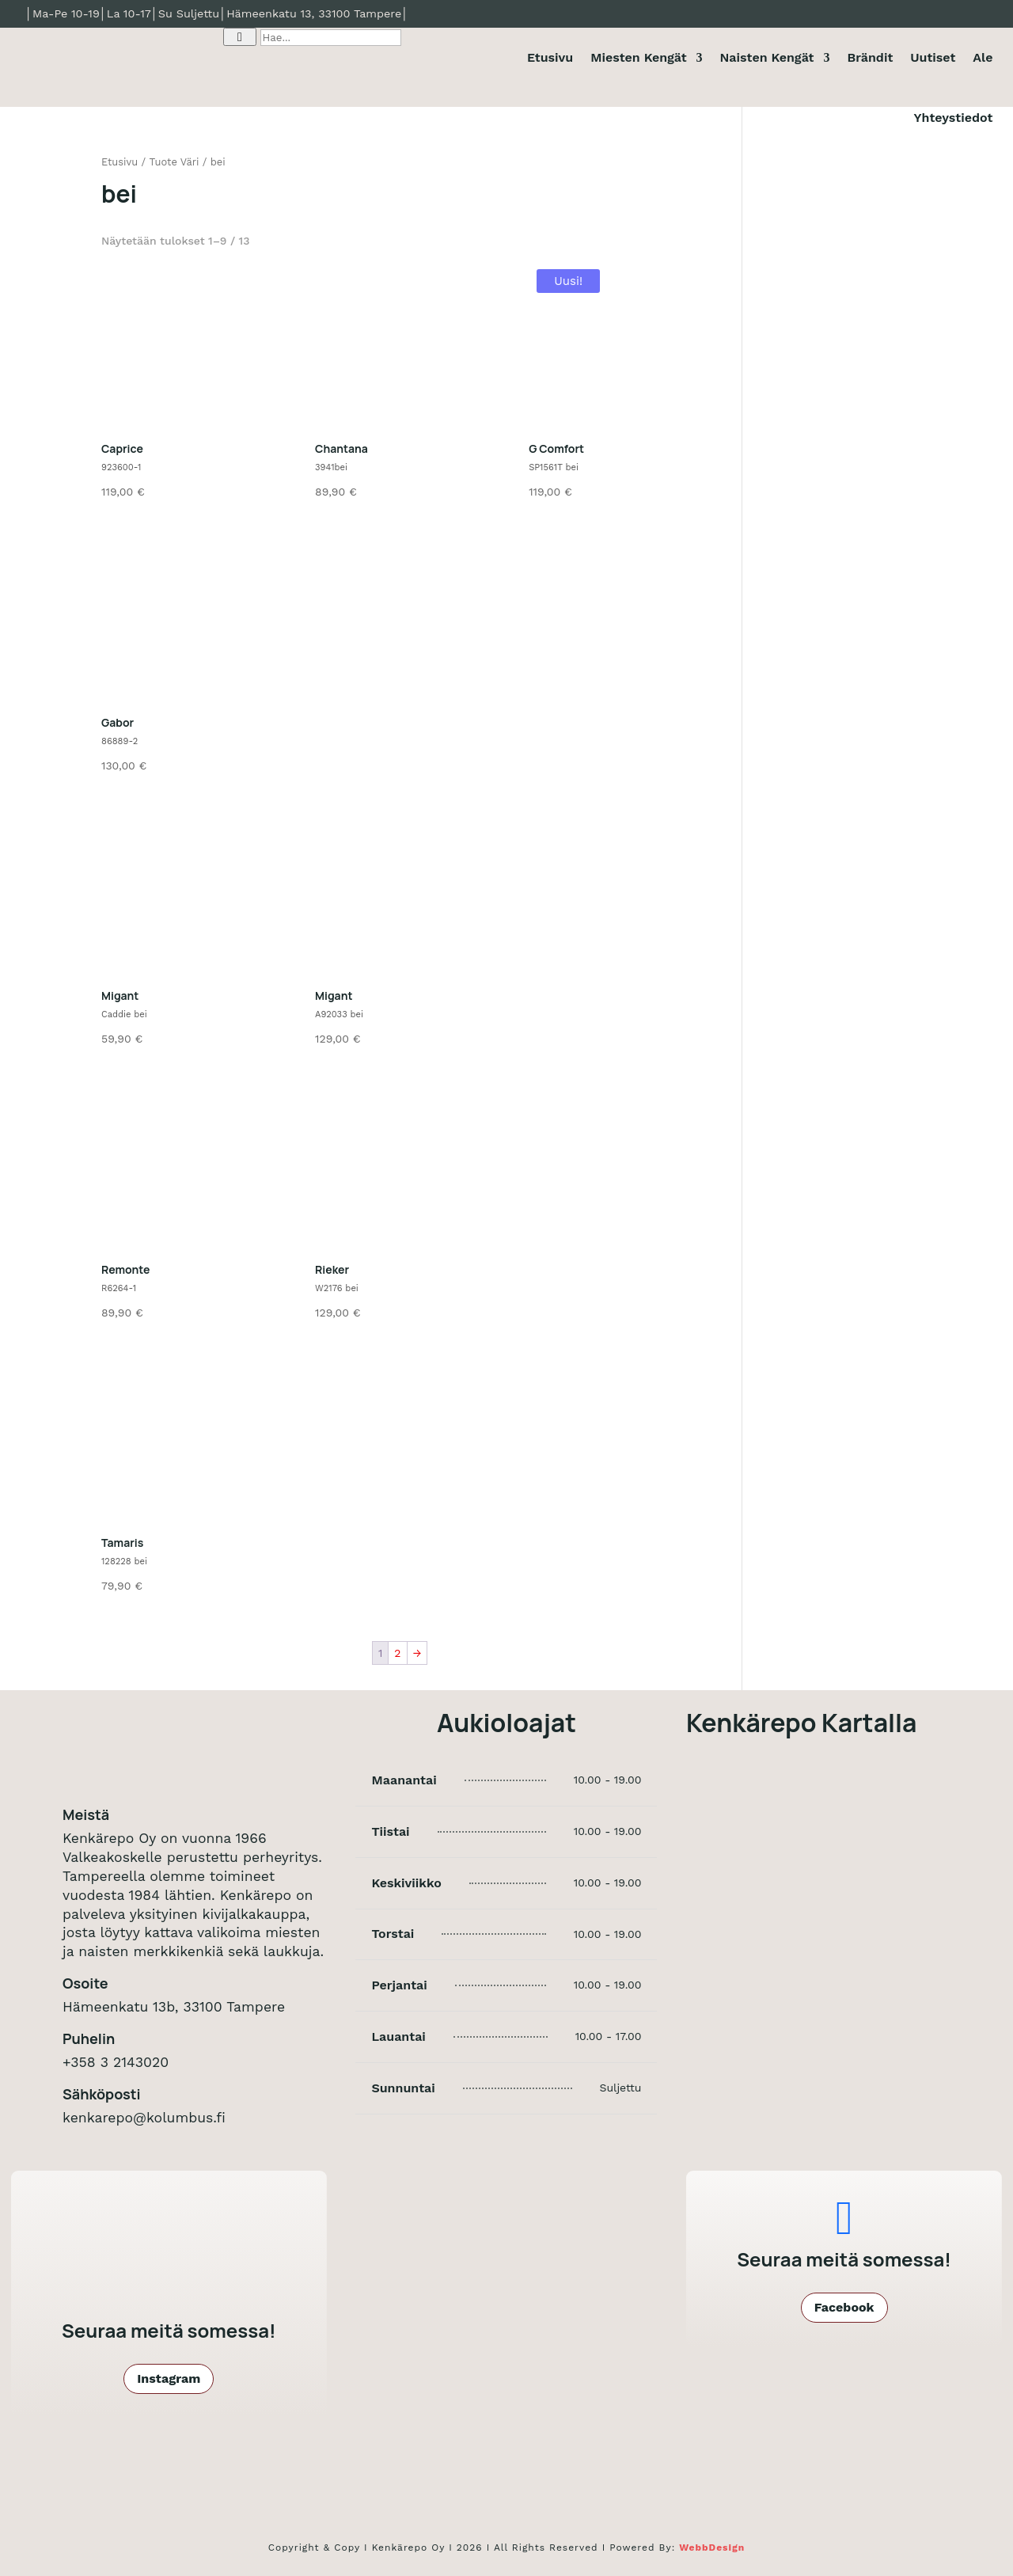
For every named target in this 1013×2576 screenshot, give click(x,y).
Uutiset (932, 57)
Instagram (168, 2378)
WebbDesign (712, 2547)
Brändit (870, 57)
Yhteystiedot (953, 117)
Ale (982, 57)
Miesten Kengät (638, 57)
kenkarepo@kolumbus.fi (144, 2118)
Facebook (844, 2307)
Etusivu (550, 57)
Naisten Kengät (767, 57)
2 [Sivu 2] (397, 1653)
